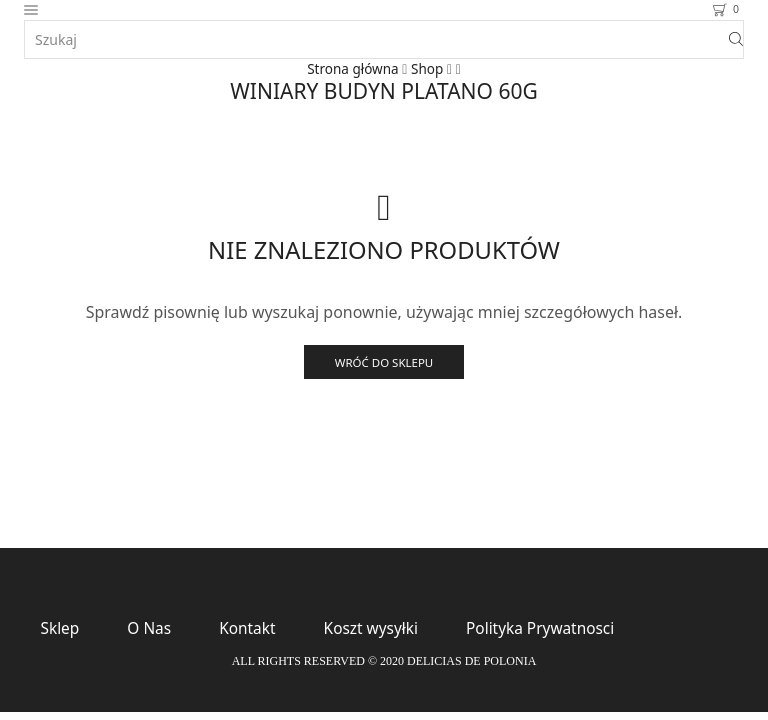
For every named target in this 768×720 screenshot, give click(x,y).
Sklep (61, 630)
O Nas (153, 630)
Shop (428, 68)
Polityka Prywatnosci (557, 630)
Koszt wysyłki (382, 630)
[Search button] (736, 39)
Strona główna (352, 68)
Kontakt (254, 630)
